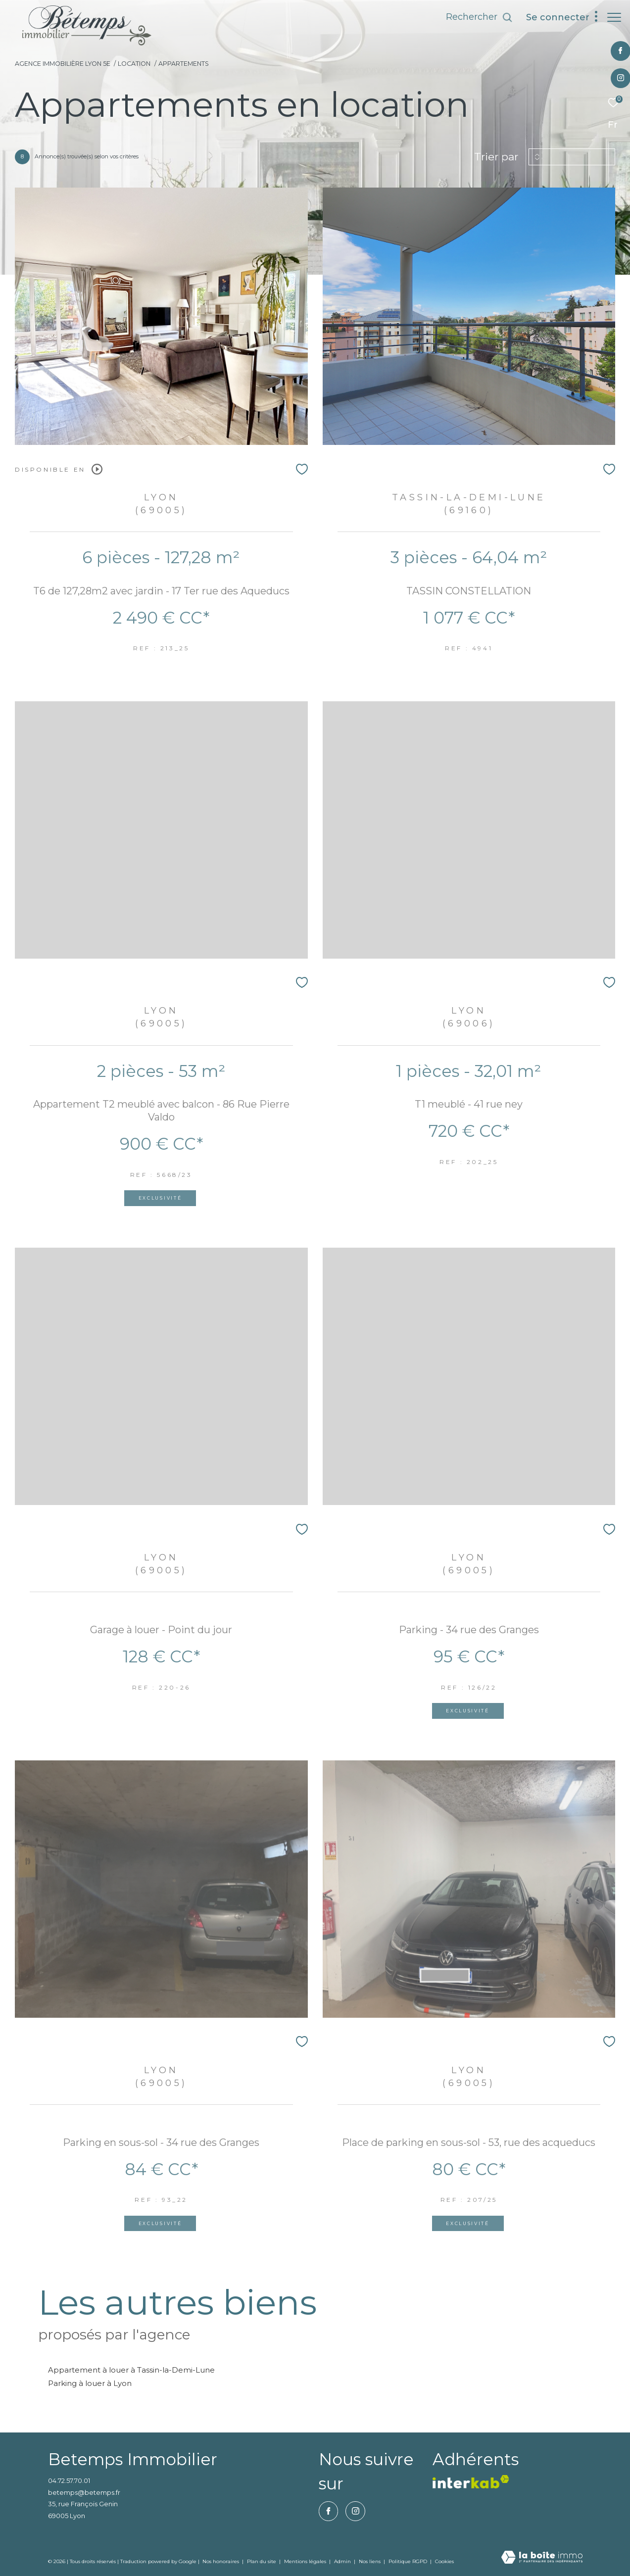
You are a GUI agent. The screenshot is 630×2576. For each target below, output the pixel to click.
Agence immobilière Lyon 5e (62, 63)
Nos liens (370, 2561)
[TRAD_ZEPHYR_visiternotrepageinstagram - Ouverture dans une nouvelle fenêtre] (615, 78)
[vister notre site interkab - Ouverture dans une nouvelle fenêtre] (471, 2481)
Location (134, 63)
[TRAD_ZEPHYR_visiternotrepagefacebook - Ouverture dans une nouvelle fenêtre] (615, 50)
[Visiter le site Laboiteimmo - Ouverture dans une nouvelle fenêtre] (541, 2558)
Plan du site (262, 2561)
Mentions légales (306, 2561)
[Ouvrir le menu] (614, 17)
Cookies (444, 2562)
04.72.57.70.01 (69, 2480)
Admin (343, 2561)
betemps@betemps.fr (84, 2492)
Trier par (496, 156)
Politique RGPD (407, 2561)
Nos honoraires (220, 2561)
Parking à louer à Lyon (90, 2383)
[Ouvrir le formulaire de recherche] (474, 17)
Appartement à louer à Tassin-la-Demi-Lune (131, 2370)
